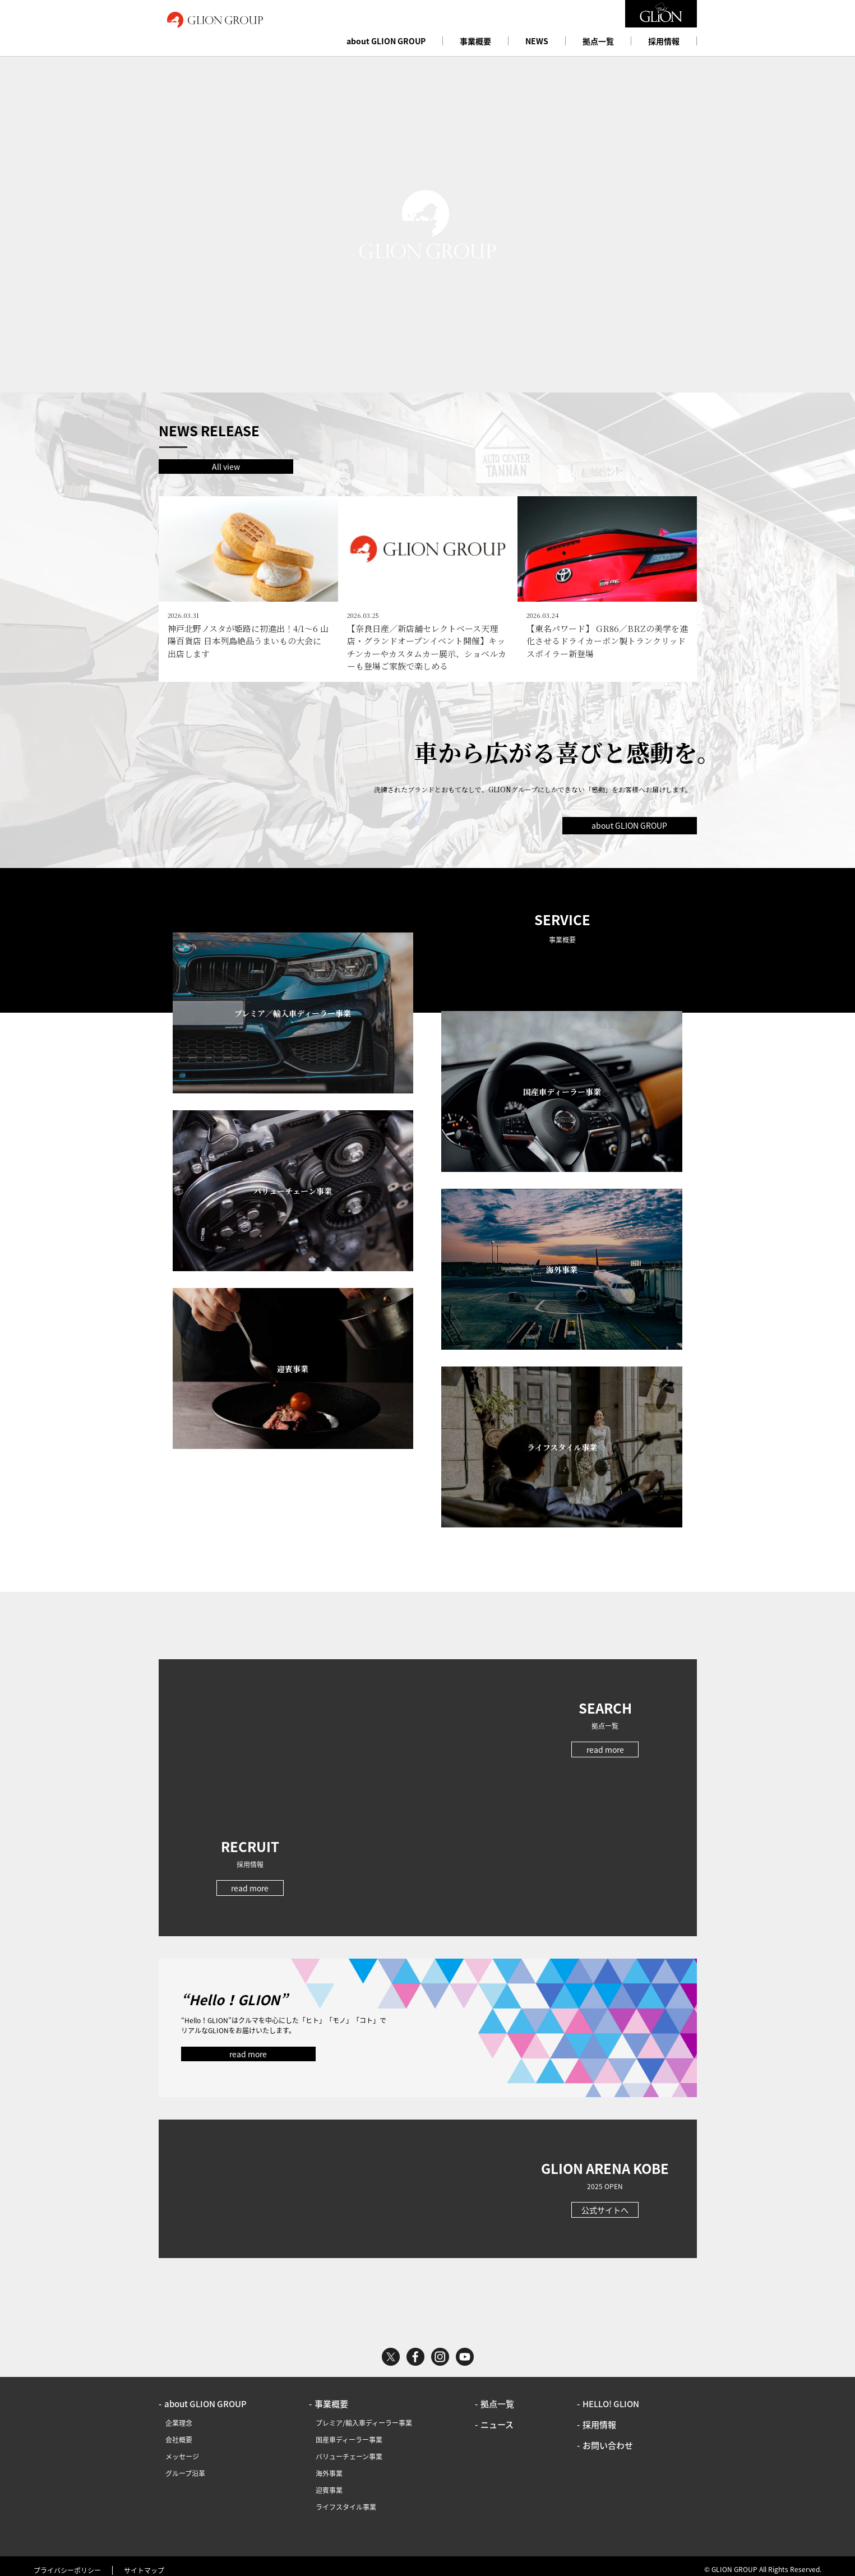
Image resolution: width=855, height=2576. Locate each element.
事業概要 (475, 40)
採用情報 (664, 40)
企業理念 (178, 2416)
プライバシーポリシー (67, 2563)
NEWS (536, 40)
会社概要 (178, 2432)
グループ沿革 (185, 2466)
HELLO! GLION (611, 2396)
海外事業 (329, 2466)
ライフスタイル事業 (346, 2500)
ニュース (497, 2417)
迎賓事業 (329, 2483)
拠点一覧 (598, 40)
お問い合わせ (608, 2438)
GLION (215, 20)
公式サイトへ (604, 2202)
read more (605, 1742)
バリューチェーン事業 (349, 2449)
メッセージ (182, 2449)
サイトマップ (144, 2563)
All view (226, 466)
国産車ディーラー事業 (349, 2432)
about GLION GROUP (386, 40)
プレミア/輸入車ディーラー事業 (364, 2416)
